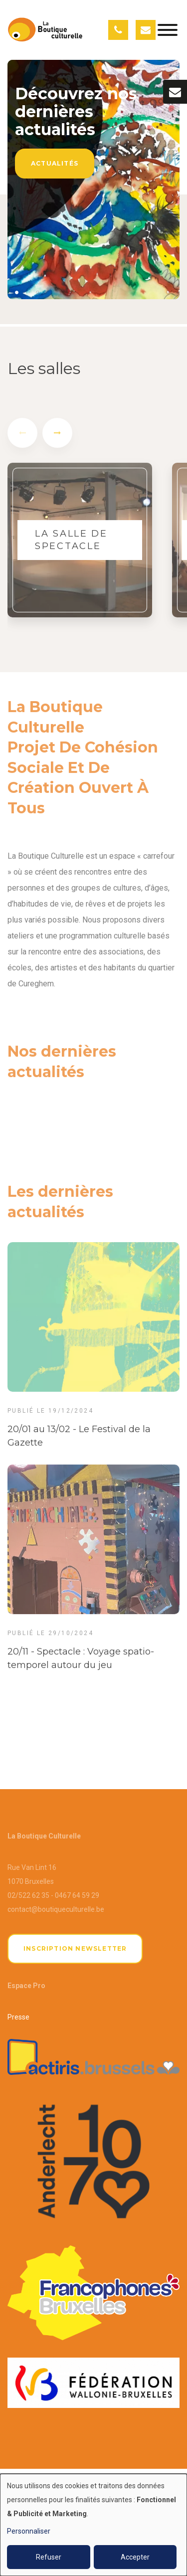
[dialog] (93, 2525)
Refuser (48, 2557)
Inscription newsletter (75, 1948)
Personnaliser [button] (28, 2531)
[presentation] (22, 437)
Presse (18, 2017)
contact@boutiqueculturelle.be (55, 1909)
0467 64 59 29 (77, 1895)
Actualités (54, 163)
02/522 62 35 (28, 1895)
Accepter (135, 2557)
